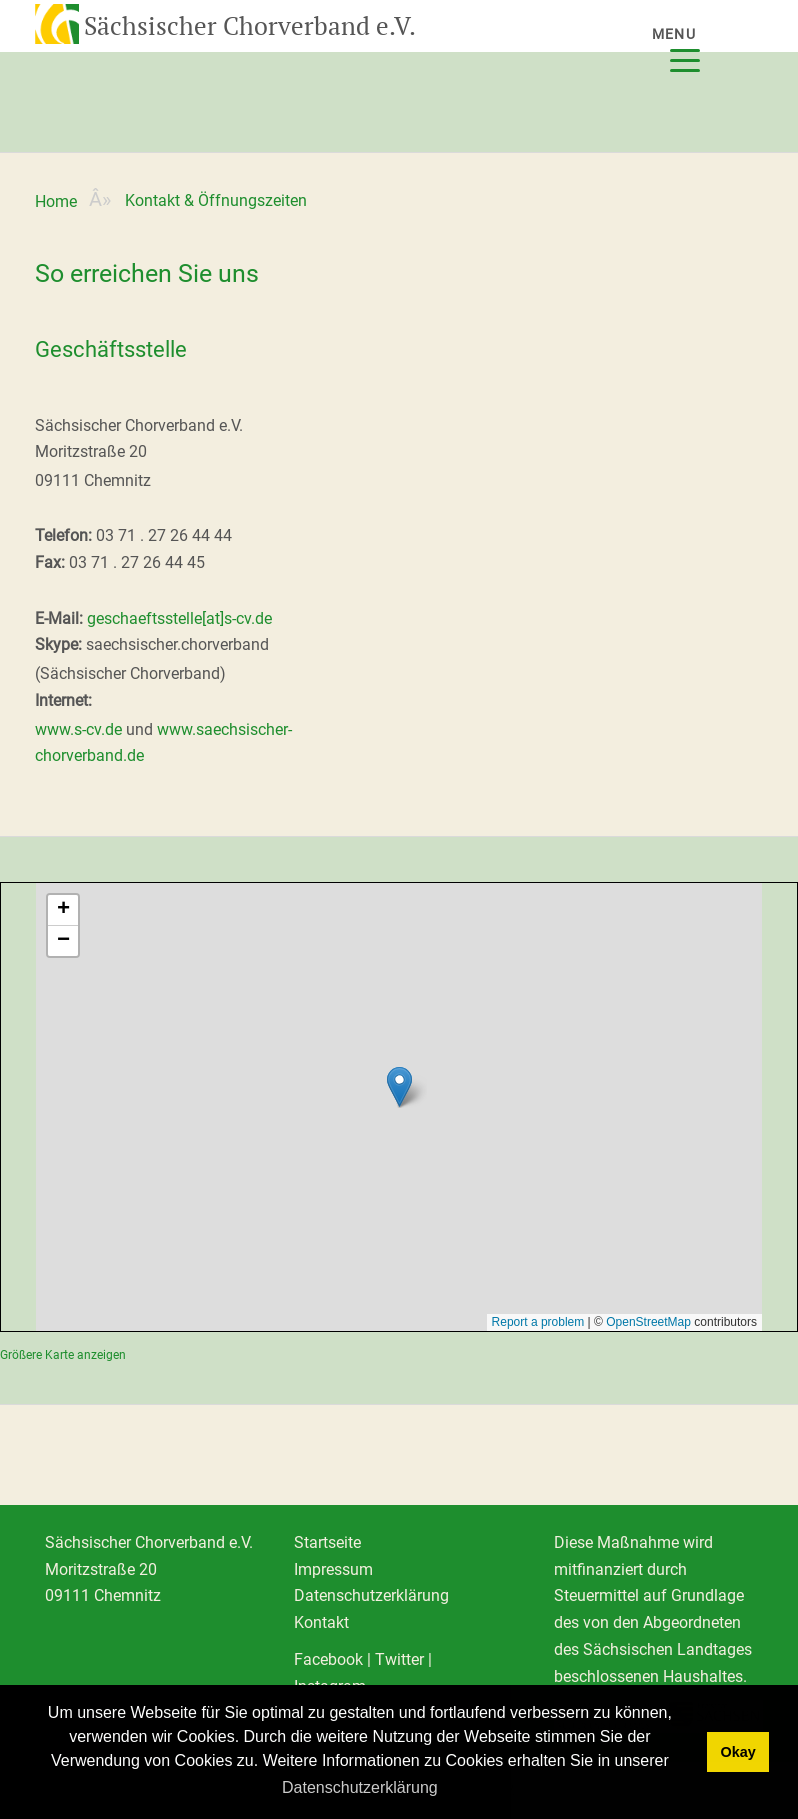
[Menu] (701, 47)
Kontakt (321, 1622)
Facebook (328, 1659)
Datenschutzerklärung (371, 1595)
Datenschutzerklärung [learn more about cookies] (360, 1787)
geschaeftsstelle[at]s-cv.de (179, 618)
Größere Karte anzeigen (63, 1355)
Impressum (333, 1569)
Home (56, 201)
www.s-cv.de (78, 729)
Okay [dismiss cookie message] (737, 1752)
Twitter (399, 1659)
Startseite (327, 1542)
